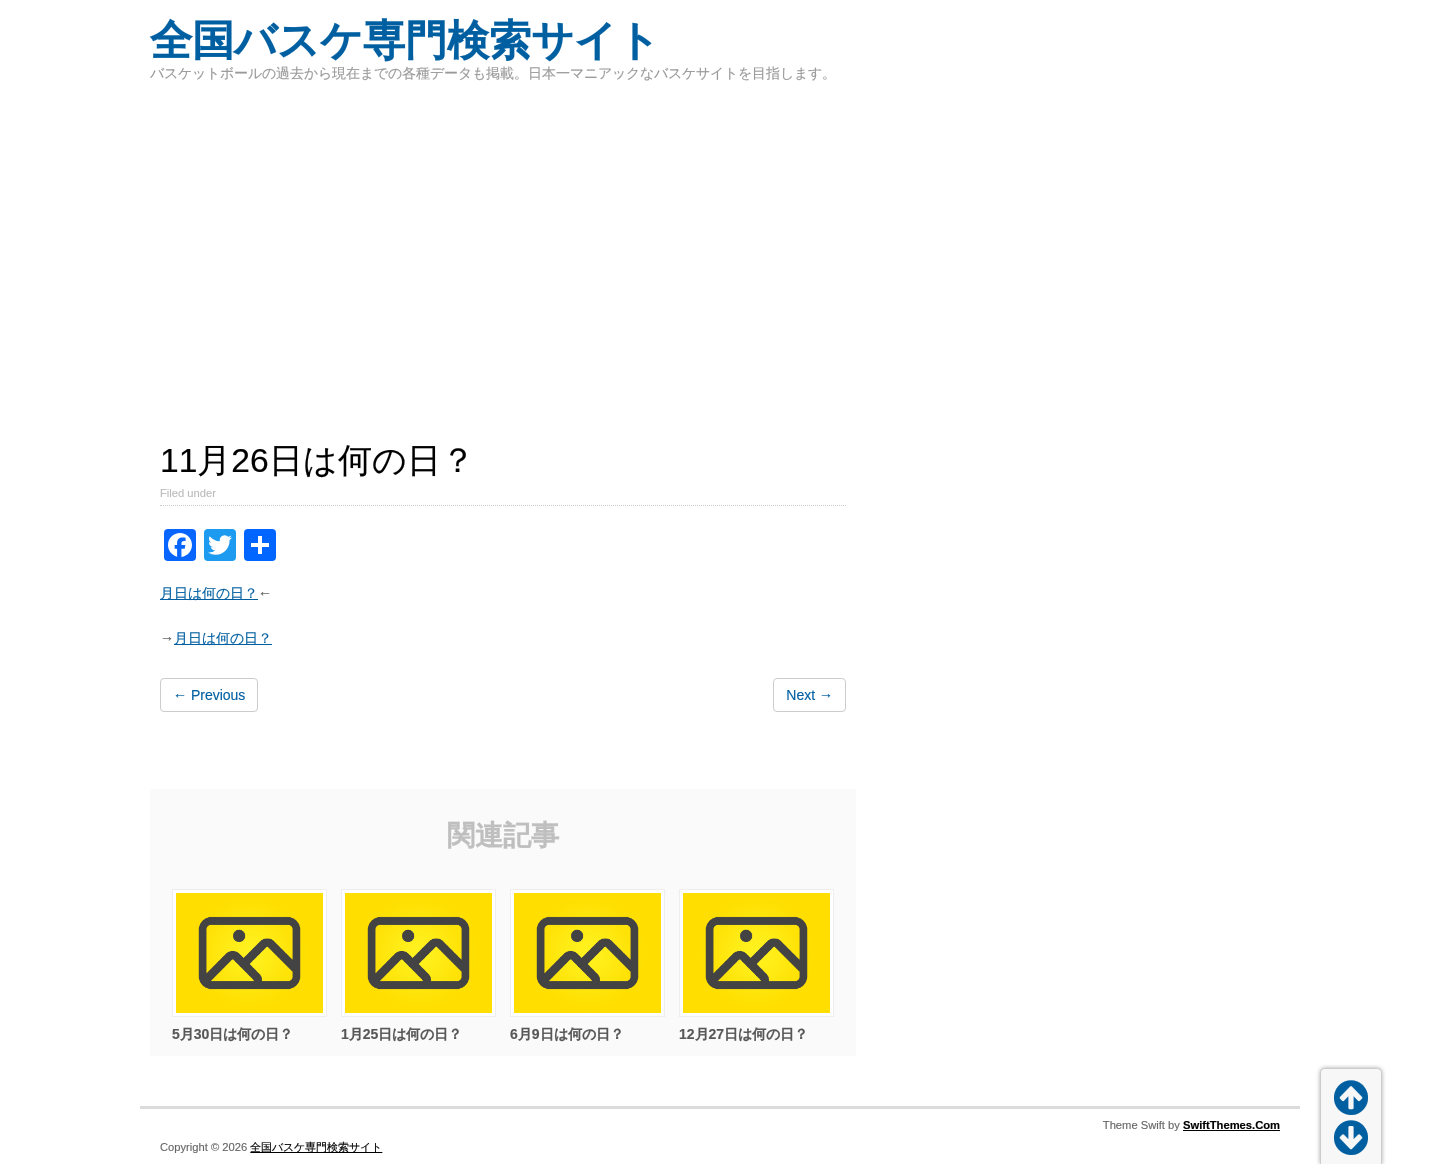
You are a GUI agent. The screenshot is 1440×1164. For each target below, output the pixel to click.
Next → (809, 695)
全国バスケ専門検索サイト (405, 40)
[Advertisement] (720, 250)
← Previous (209, 695)
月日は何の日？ (209, 593)
